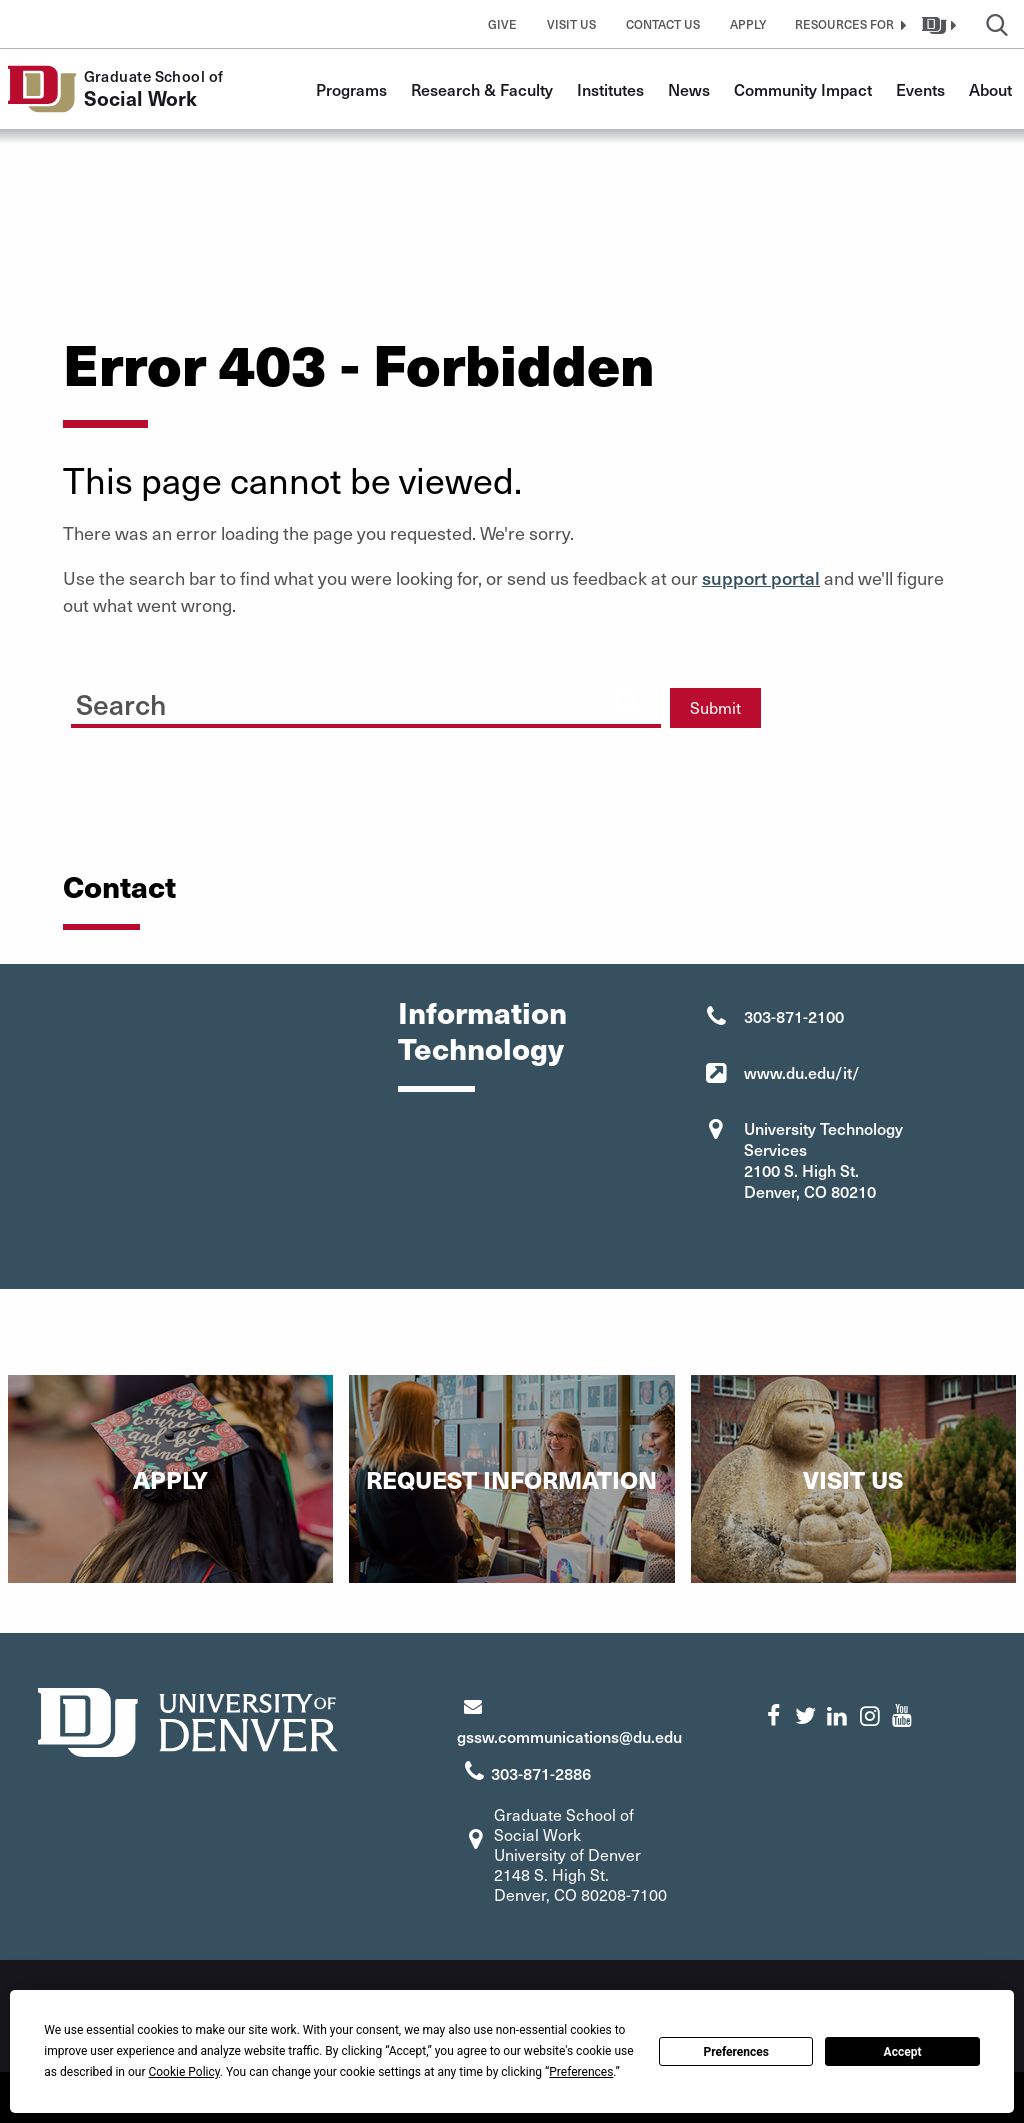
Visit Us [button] (571, 24)
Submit (715, 707)
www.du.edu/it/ (802, 1072)
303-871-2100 (794, 1016)
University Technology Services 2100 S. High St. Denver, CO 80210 (823, 1159)
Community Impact (803, 89)
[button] (848, 24)
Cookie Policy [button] (183, 2072)
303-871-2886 (541, 1773)
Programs (351, 89)
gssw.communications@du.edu (569, 1736)
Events (920, 89)
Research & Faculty (482, 89)
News (689, 89)
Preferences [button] (581, 2072)
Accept (903, 2052)
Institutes (610, 89)
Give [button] (502, 24)
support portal (761, 577)
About (990, 89)
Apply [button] (748, 24)
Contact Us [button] (663, 24)
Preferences (736, 2052)
